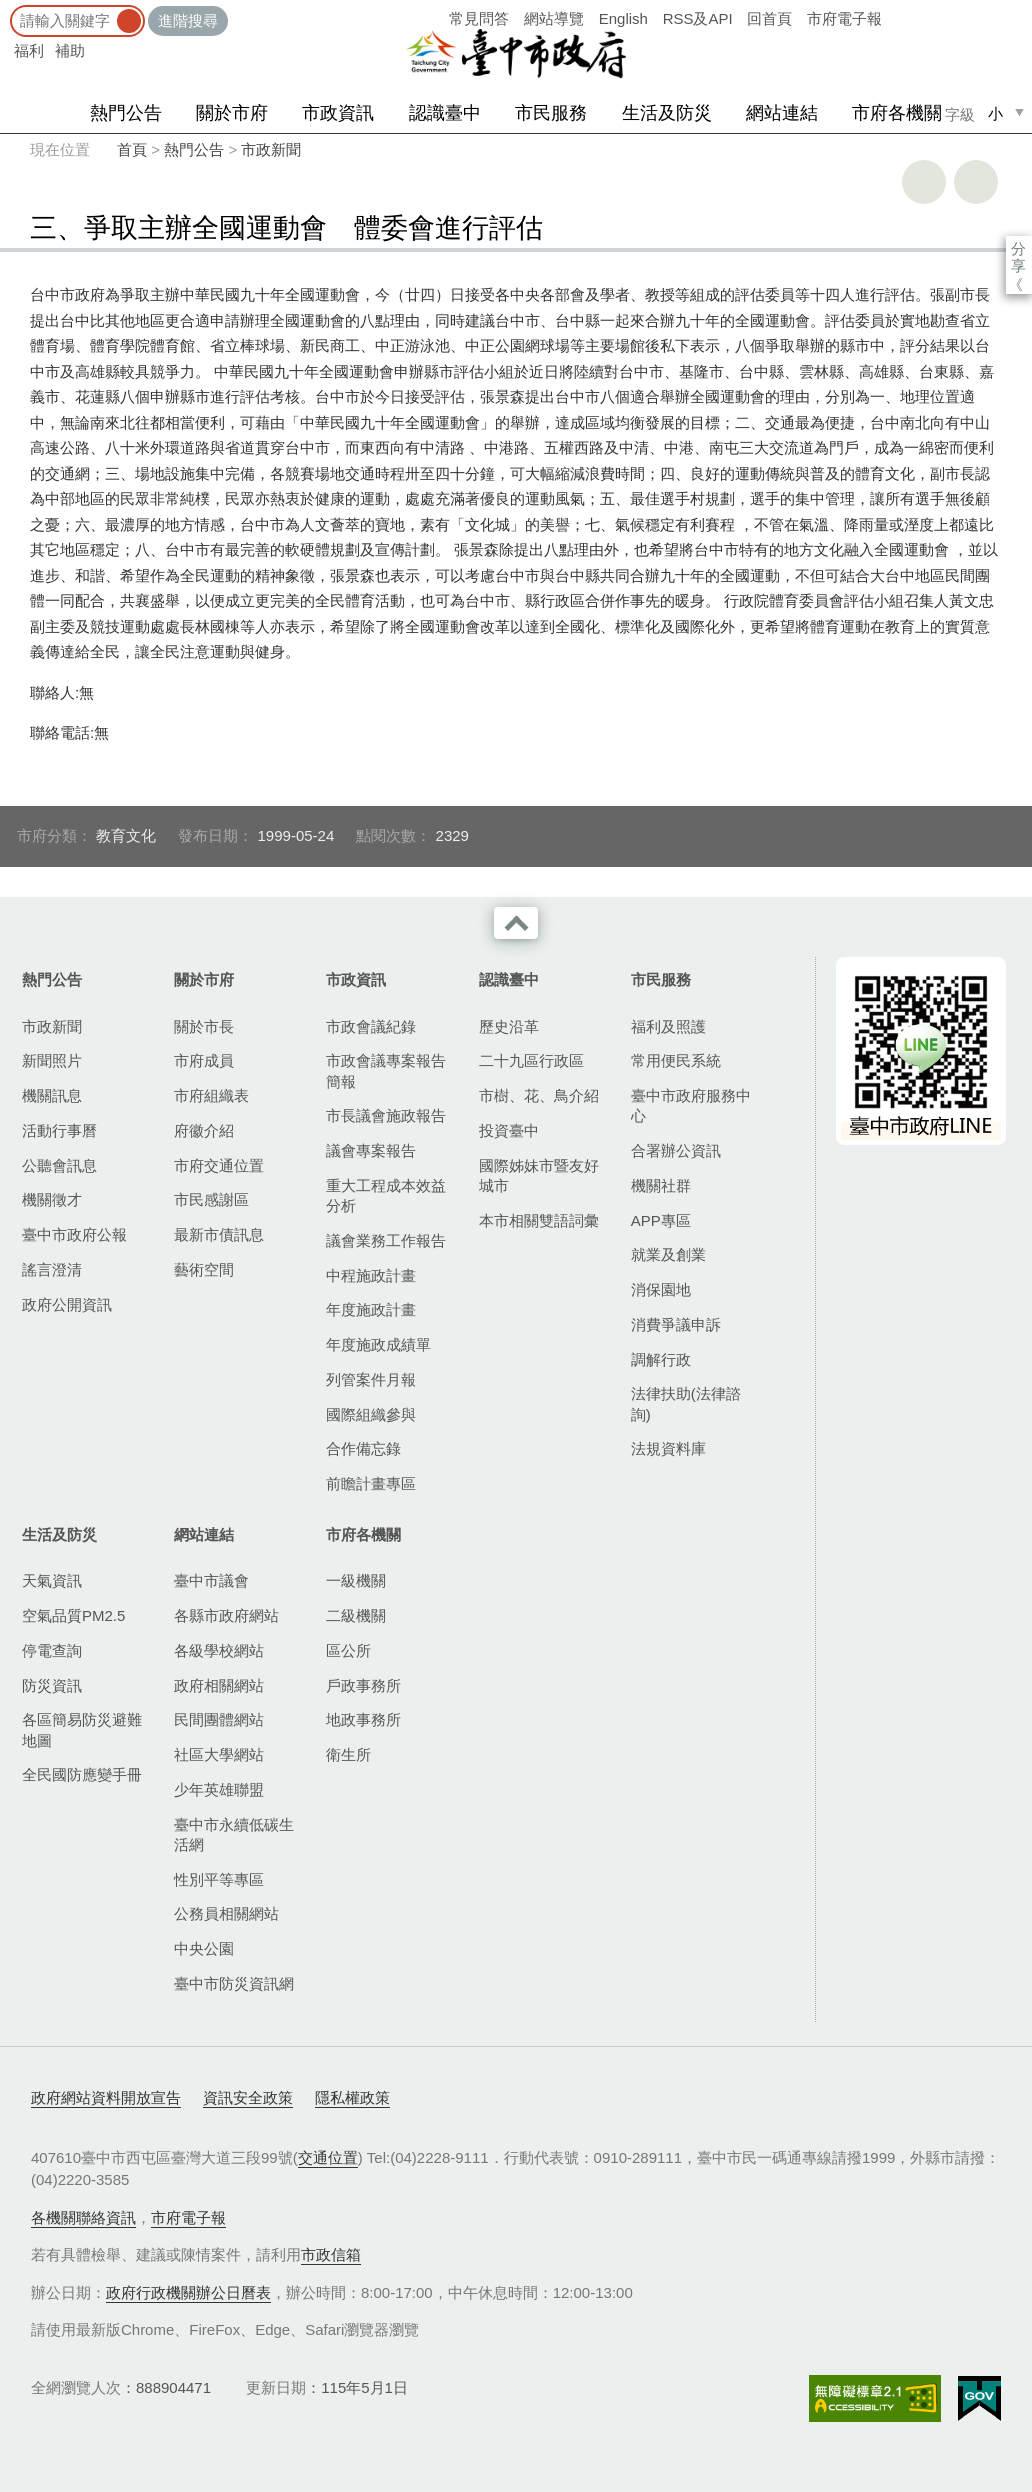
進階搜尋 (188, 20)
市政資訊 (338, 113)
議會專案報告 (371, 1150)
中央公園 (204, 1948)
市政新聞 (271, 149)
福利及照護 (668, 1026)
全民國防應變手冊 (82, 1774)
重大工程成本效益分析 (386, 1195)
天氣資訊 (52, 1580)
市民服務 (551, 113)
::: (6, 9)
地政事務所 (363, 1719)
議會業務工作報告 (386, 1240)
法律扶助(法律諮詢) (686, 1403)
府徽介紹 (204, 1130)
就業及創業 (668, 1254)
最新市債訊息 (219, 1234)
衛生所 (348, 1754)
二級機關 (356, 1615)
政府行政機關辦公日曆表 (188, 2292)
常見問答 (479, 18)
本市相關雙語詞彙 (539, 1220)
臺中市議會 (211, 1580)
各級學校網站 (219, 1650)
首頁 (132, 149)
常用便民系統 (676, 1060)
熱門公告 (126, 113)
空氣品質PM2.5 (73, 1615)
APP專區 (661, 1220)
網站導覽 (554, 18)
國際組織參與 (371, 1414)
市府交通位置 (219, 1165)
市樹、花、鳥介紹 (539, 1095)
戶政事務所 (363, 1685)
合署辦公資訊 (676, 1150)
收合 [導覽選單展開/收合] (516, 923)
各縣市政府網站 (226, 1615)
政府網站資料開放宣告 (106, 2097)
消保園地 (661, 1289)
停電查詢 (52, 1650)
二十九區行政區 (531, 1060)
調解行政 (661, 1359)
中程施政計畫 (371, 1275)
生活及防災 (667, 113)
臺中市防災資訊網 (234, 1983)
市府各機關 (897, 113)
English (623, 18)
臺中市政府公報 (74, 1234)
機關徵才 (52, 1199)
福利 (29, 50)
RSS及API (698, 18)
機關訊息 (52, 1095)
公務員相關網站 (226, 1913)
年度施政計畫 (371, 1309)
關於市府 (232, 113)
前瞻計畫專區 (371, 1483)
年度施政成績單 (378, 1344)
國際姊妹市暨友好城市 (539, 1175)
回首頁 (769, 18)
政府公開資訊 (67, 1304)
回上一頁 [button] (976, 182)
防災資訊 (52, 1685)
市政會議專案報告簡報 (386, 1070)
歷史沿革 (509, 1026)
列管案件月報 (371, 1379)
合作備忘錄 (363, 1448)
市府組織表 (211, 1095)
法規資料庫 (668, 1448)
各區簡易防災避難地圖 (82, 1729)
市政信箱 (331, 2254)
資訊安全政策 (248, 2097)
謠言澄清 (52, 1269)
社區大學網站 (219, 1754)
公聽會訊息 (59, 1165)
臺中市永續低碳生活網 (234, 1834)
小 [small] (995, 113)
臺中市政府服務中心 (691, 1105)
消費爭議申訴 (676, 1324)
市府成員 (204, 1060)
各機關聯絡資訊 (83, 2217)
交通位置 (328, 2157)
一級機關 (356, 1580)
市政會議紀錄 (371, 1026)
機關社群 (661, 1185)
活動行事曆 (59, 1130)
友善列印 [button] (924, 182)
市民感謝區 (211, 1199)
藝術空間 (204, 1269)
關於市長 (204, 1026)
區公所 (348, 1650)
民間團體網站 (219, 1719)
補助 (70, 50)
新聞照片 (52, 1060)
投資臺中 (509, 1130)
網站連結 (782, 113)
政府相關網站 (219, 1685)
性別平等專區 (219, 1879)
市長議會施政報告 (386, 1115)
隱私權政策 (352, 2097)
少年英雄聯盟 (219, 1789)
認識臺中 (445, 113)
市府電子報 (844, 18)
